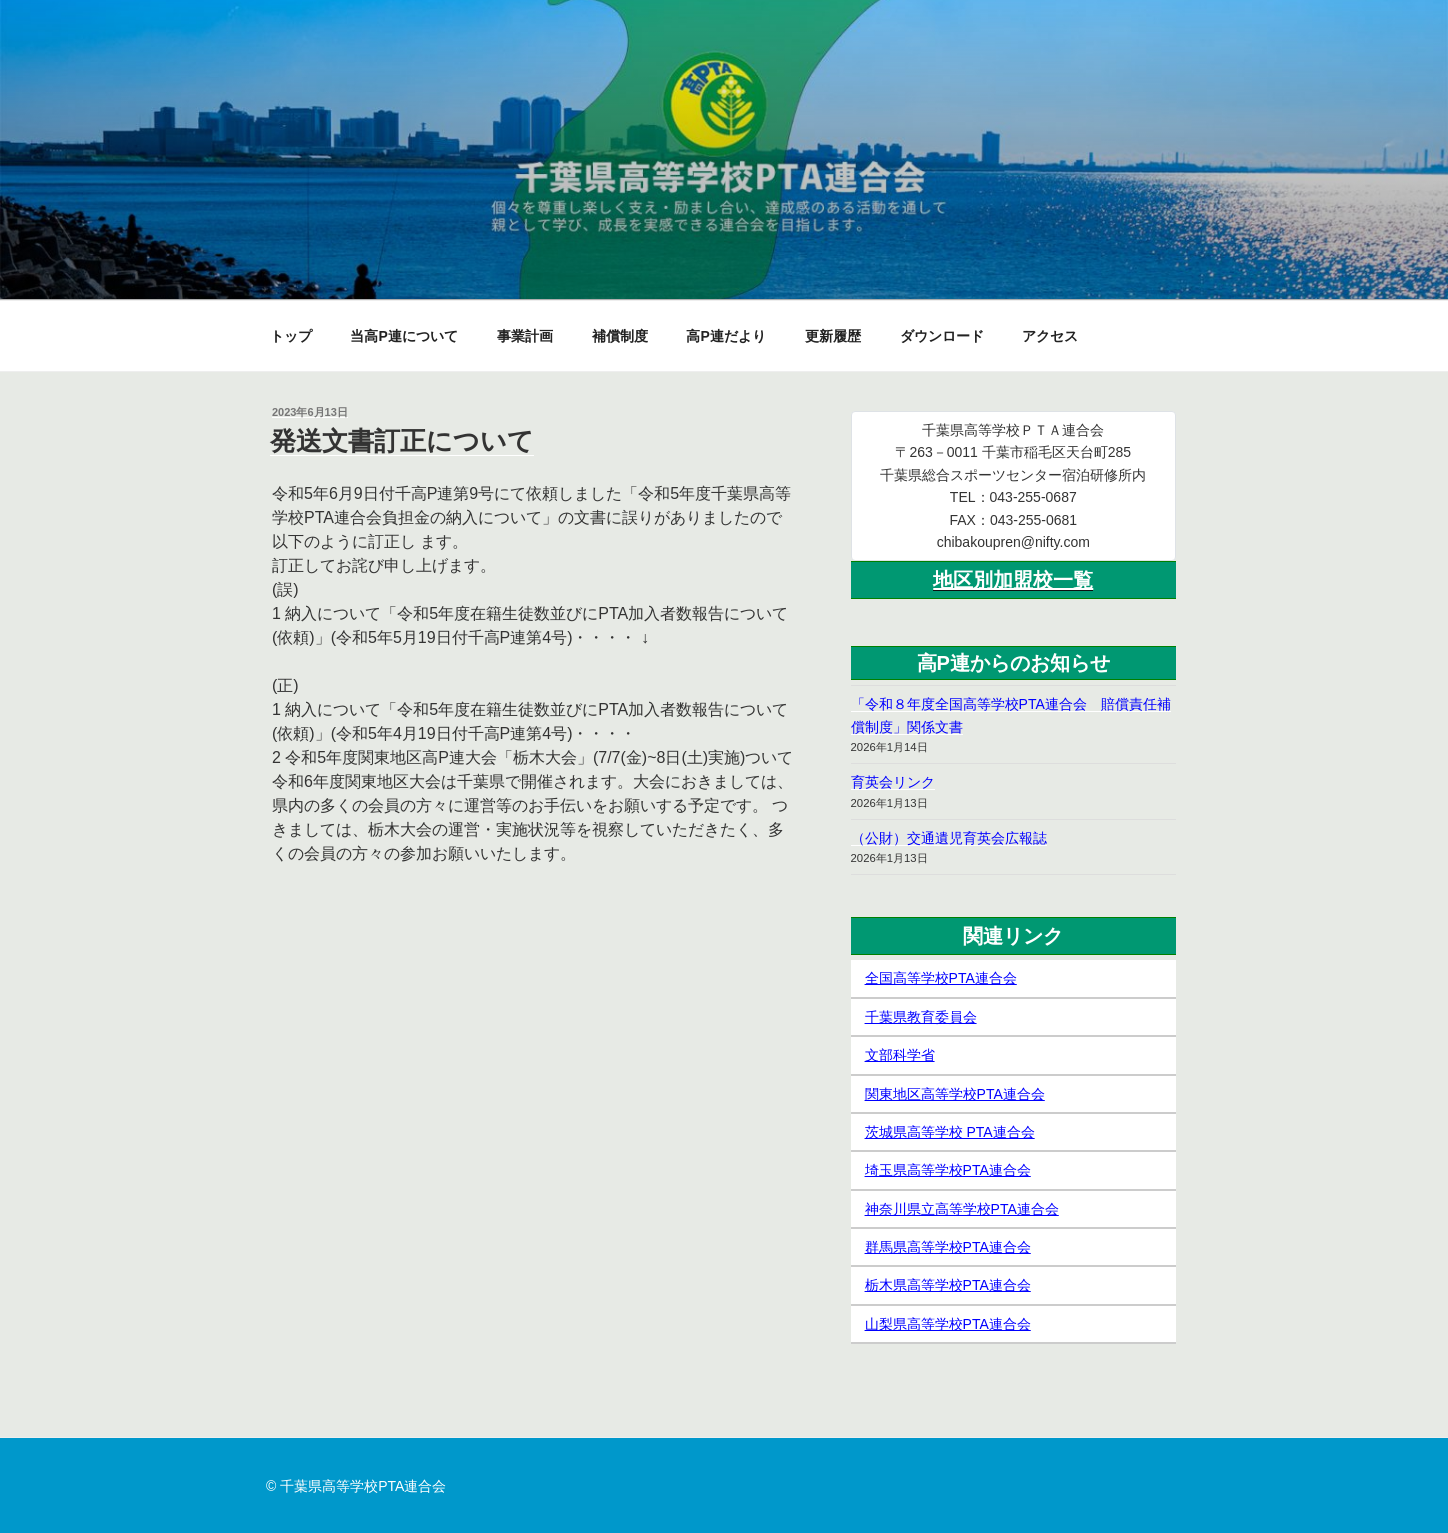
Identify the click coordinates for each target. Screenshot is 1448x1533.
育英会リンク (893, 782)
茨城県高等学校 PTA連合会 (950, 1132)
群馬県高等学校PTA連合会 (948, 1247)
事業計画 (525, 336)
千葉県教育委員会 (921, 1017)
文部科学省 (900, 1055)
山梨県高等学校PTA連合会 (948, 1324)
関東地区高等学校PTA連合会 (955, 1094)
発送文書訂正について (402, 441)
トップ (291, 336)
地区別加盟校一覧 (1013, 580)
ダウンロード (942, 336)
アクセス (1050, 336)
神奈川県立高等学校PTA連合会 (962, 1209)
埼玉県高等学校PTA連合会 (948, 1170)
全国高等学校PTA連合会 (941, 978)
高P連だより (725, 336)
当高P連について (403, 336)
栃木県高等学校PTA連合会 (948, 1285)
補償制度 (620, 336)
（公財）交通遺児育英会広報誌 (949, 838)
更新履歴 (833, 336)
